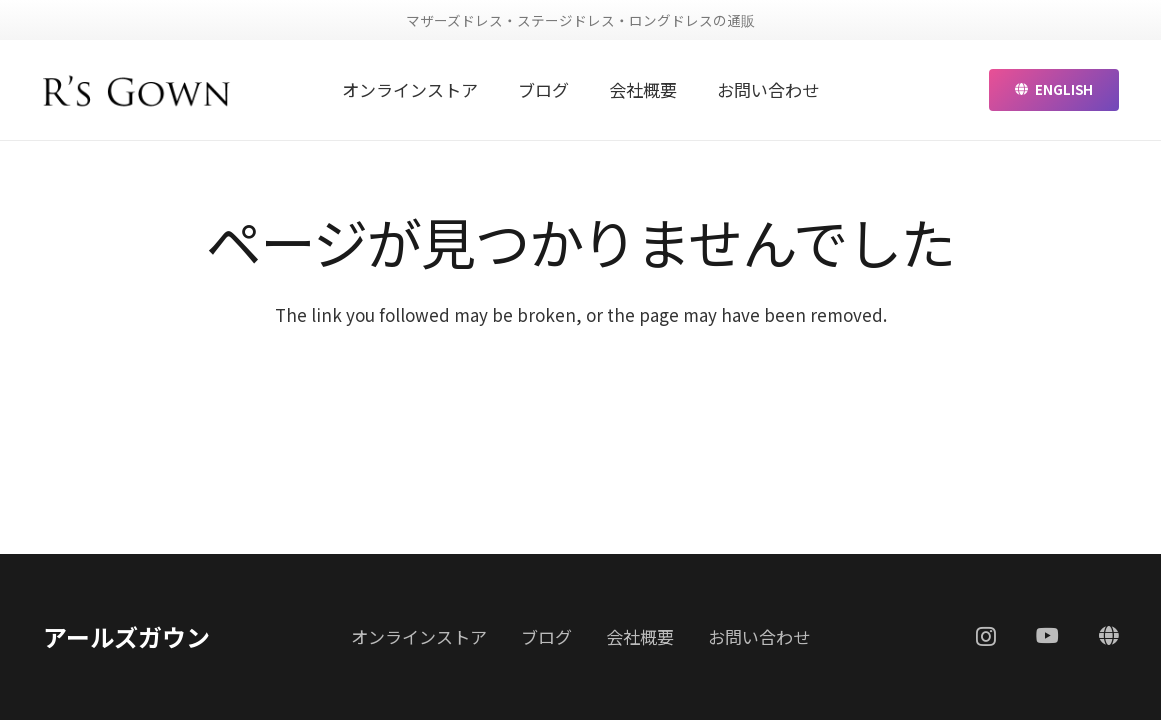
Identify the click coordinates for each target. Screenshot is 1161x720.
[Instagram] (986, 637)
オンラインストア (419, 636)
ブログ (546, 636)
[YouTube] (1047, 636)
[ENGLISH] (1109, 636)
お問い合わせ (759, 636)
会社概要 (640, 636)
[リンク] (137, 90)
